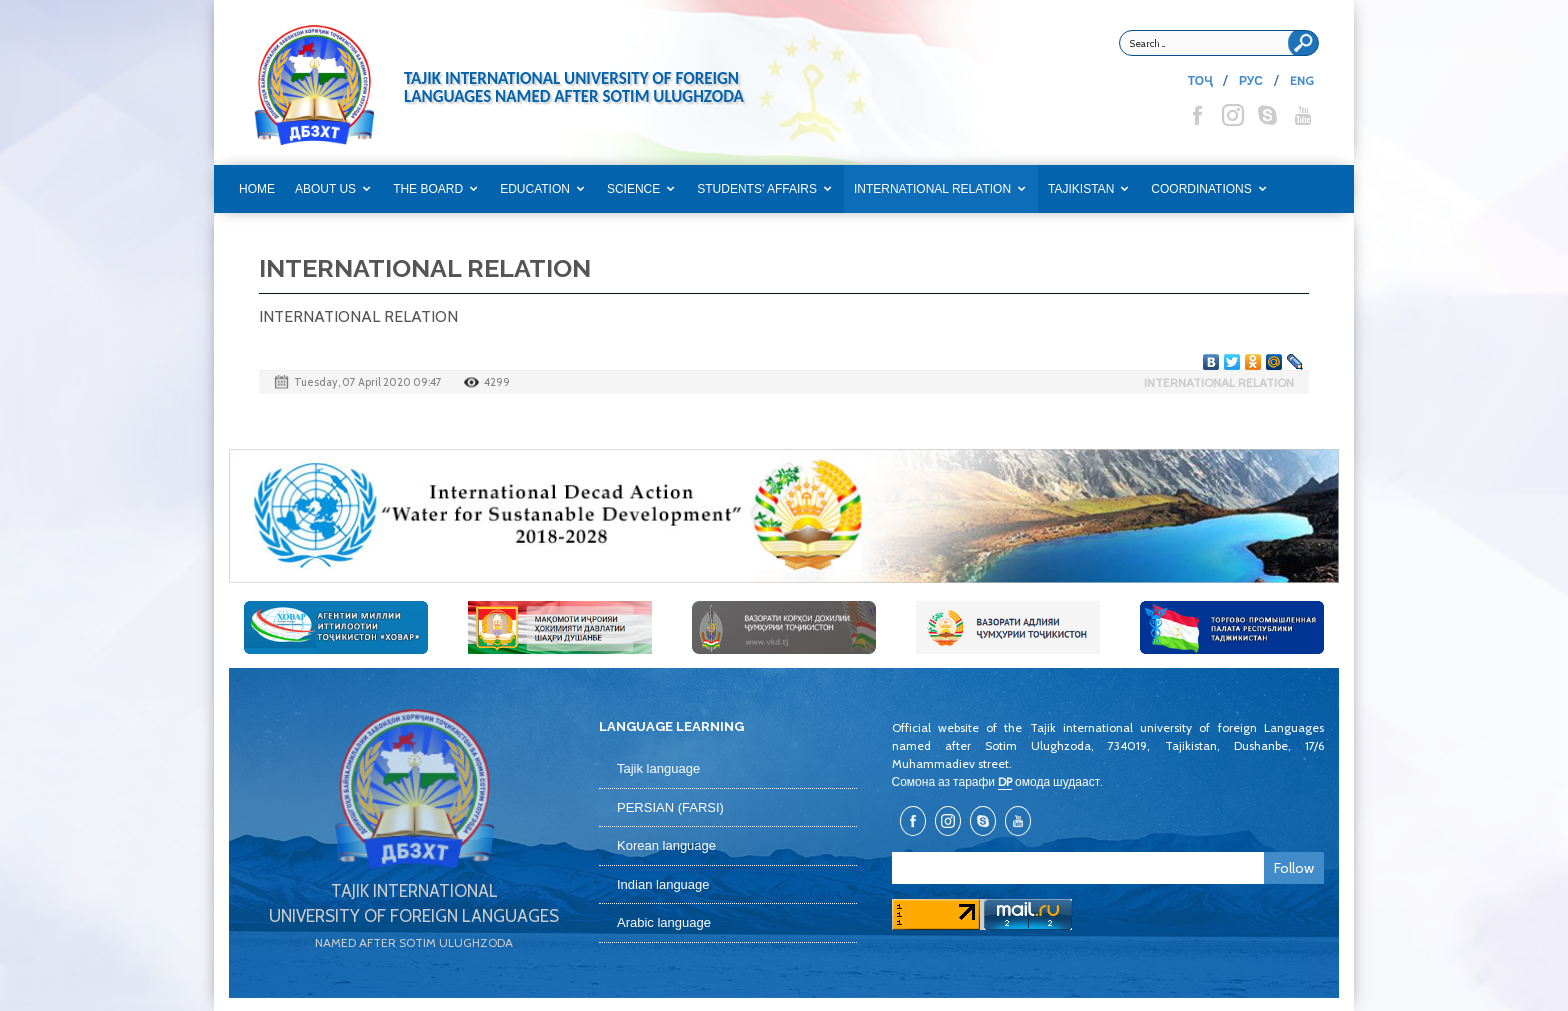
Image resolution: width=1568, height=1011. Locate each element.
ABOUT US (325, 189)
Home (257, 189)
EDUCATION (535, 189)
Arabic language (664, 922)
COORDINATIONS (1201, 189)
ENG (1302, 80)
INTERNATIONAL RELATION (932, 189)
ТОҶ (1200, 80)
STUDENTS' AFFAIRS (757, 189)
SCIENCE (633, 189)
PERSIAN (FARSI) (670, 807)
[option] (784, 516)
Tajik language (658, 768)
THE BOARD (428, 189)
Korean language (666, 845)
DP (1005, 781)
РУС (1251, 80)
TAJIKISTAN (1081, 189)
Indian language (663, 884)
